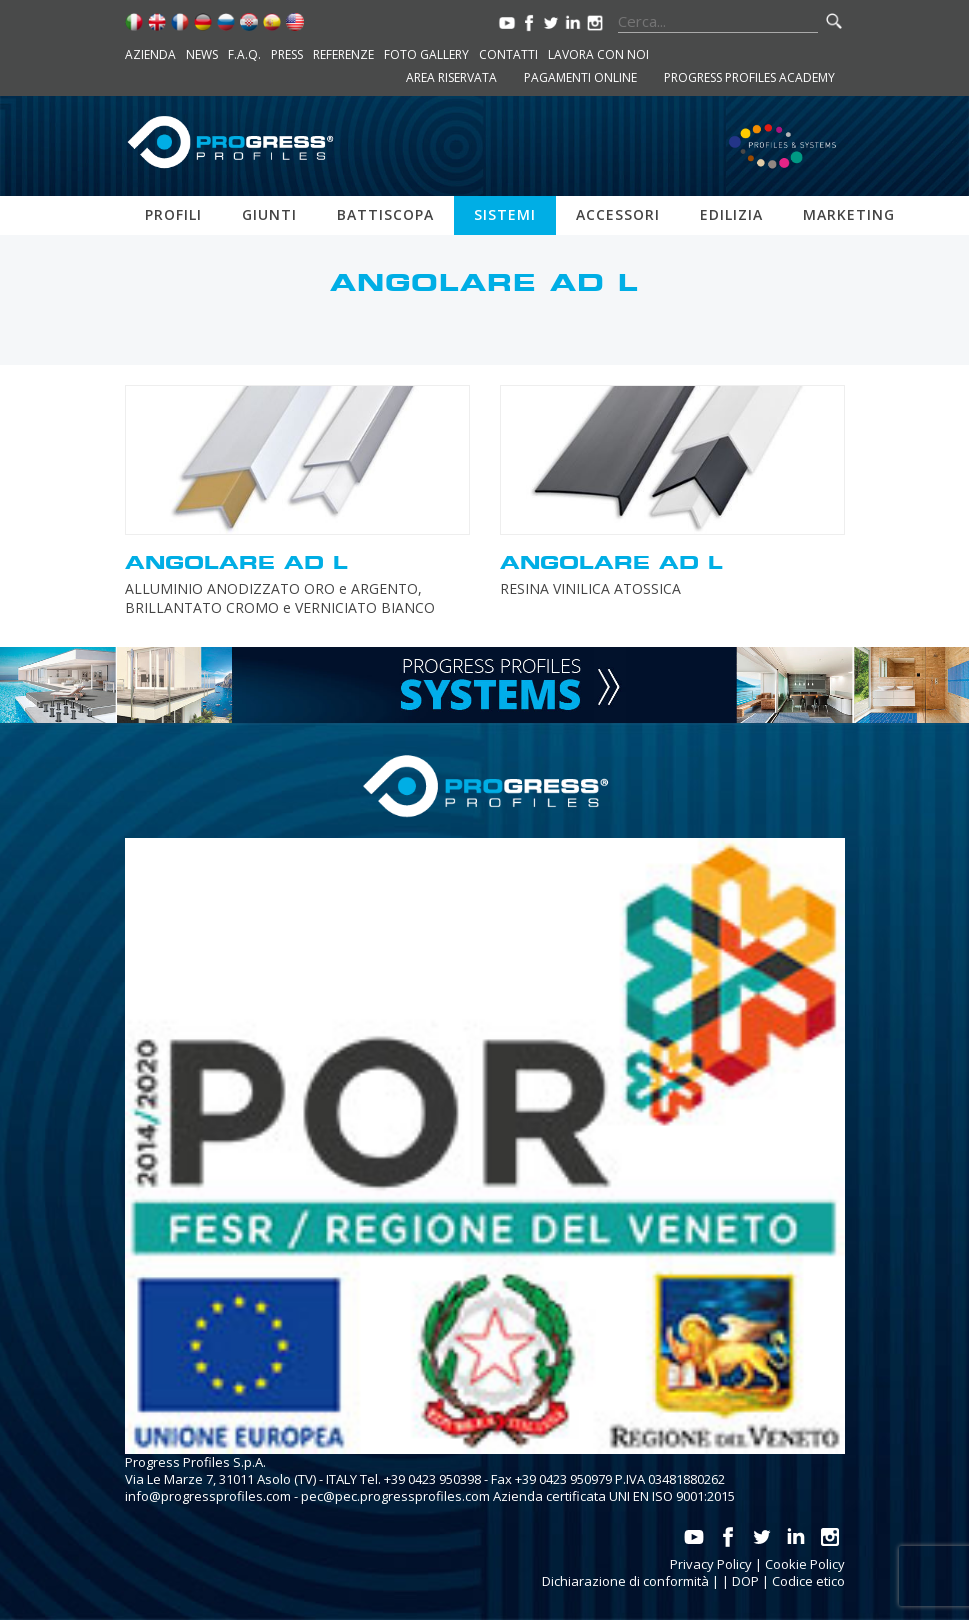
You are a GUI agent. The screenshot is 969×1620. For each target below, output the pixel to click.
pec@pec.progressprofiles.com (395, 1496)
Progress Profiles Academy (749, 77)
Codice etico (808, 1581)
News (202, 54)
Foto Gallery (426, 54)
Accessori (618, 214)
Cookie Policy (805, 1564)
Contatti (508, 54)
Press (287, 54)
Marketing (849, 214)
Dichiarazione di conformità (625, 1581)
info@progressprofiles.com (208, 1496)
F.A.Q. (244, 54)
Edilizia (731, 214)
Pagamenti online (580, 77)
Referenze (343, 54)
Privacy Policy (711, 1564)
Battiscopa (385, 214)
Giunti (269, 214)
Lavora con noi (598, 54)
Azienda (150, 54)
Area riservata (451, 77)
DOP (745, 1581)
